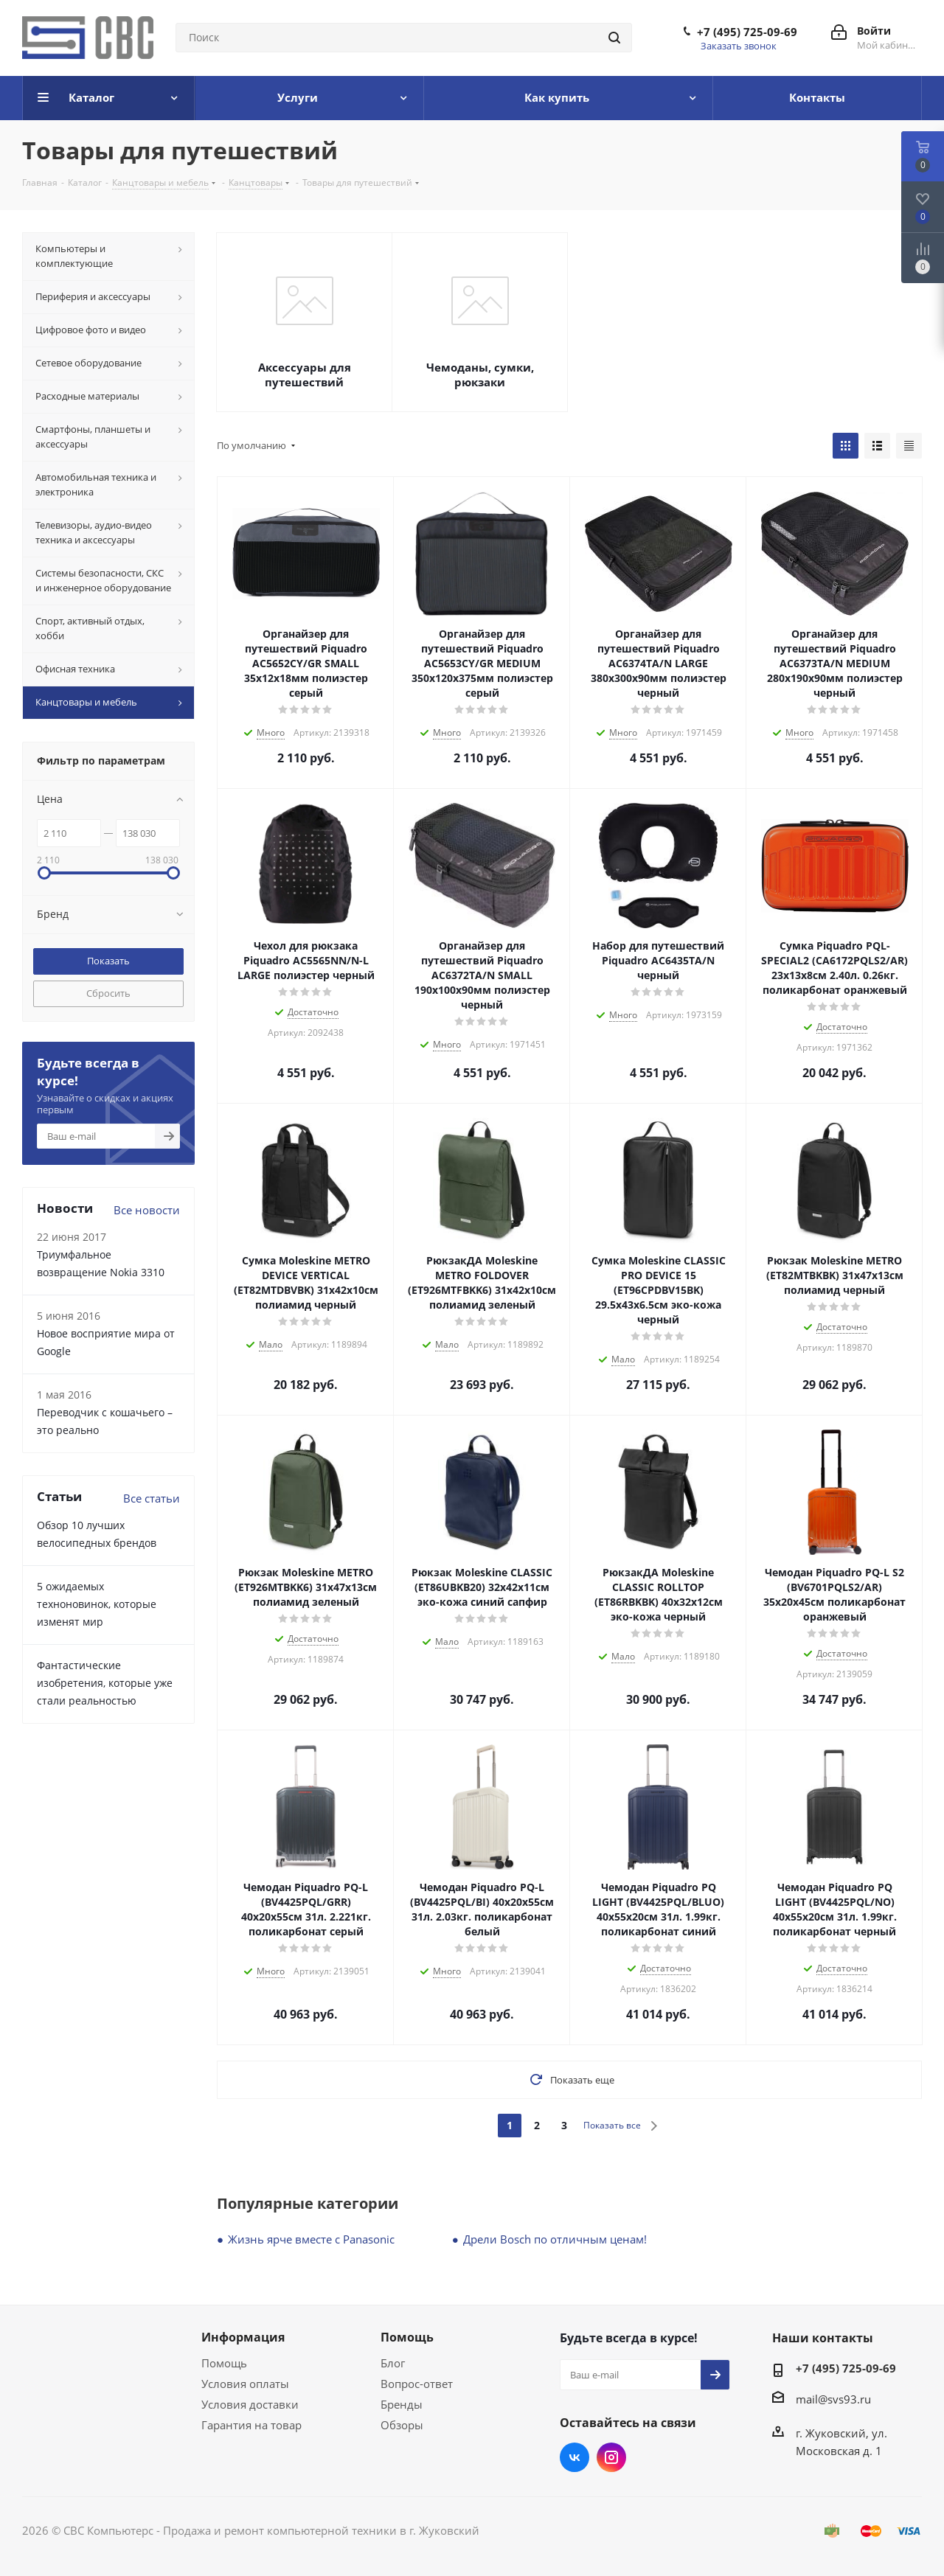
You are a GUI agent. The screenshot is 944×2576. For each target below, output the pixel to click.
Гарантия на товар (251, 2424)
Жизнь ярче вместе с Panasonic (311, 2239)
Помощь (224, 2363)
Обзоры (402, 2424)
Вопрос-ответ (417, 2383)
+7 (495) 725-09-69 (747, 31)
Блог (393, 2363)
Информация (243, 2337)
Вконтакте (574, 2457)
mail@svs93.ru (833, 2399)
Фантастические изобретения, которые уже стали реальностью (105, 1683)
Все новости (147, 1209)
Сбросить (108, 993)
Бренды (402, 2404)
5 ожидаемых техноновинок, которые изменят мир (96, 1604)
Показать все (612, 2125)
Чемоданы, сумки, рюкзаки (480, 374)
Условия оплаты (245, 2383)
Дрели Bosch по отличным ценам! (555, 2239)
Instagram (611, 2457)
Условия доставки (250, 2404)
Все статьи (151, 1498)
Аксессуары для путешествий (304, 374)
